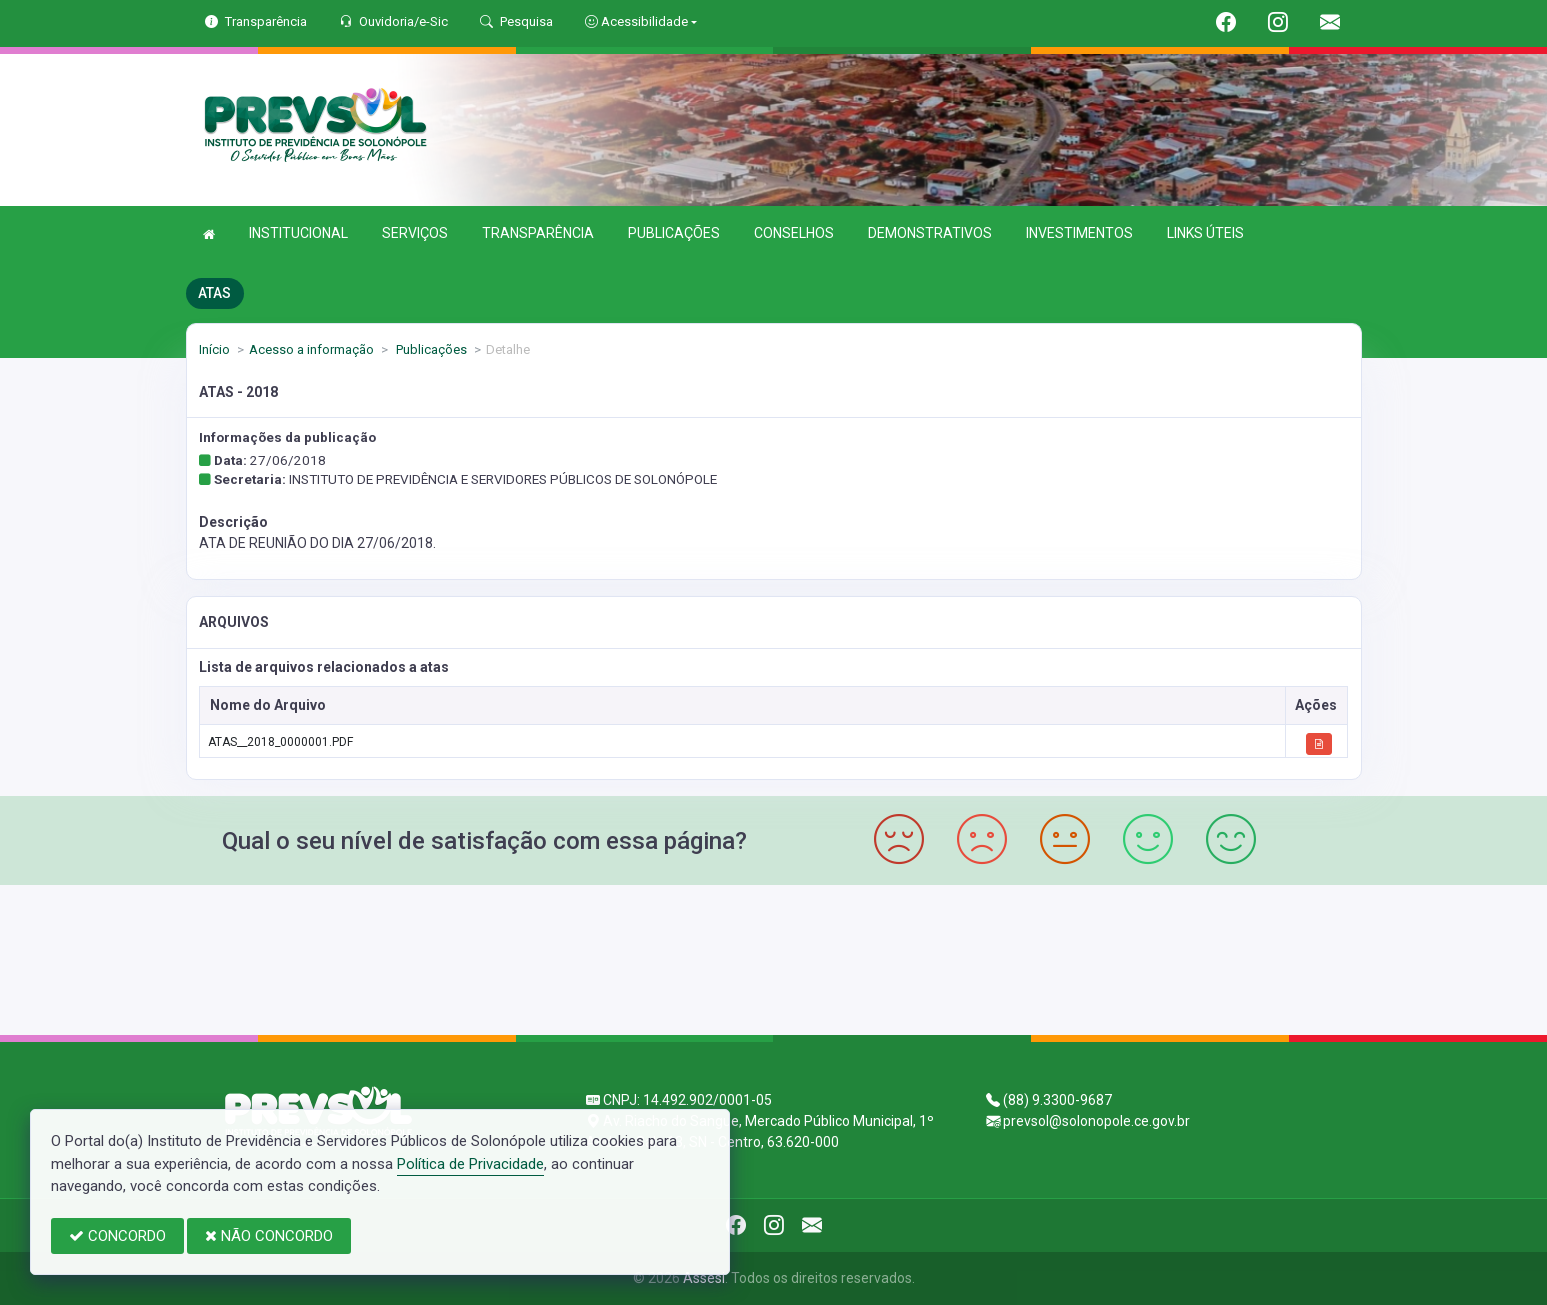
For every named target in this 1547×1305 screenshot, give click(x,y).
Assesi (704, 1278)
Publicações (430, 349)
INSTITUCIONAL (298, 233)
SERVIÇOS (415, 233)
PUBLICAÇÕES (674, 233)
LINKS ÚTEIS (1205, 233)
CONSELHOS (794, 233)
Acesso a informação (311, 349)
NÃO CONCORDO (269, 1236)
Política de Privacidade (470, 1164)
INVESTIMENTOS (1079, 233)
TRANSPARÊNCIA (538, 233)
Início (214, 349)
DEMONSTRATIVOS (930, 233)
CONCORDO (117, 1236)
